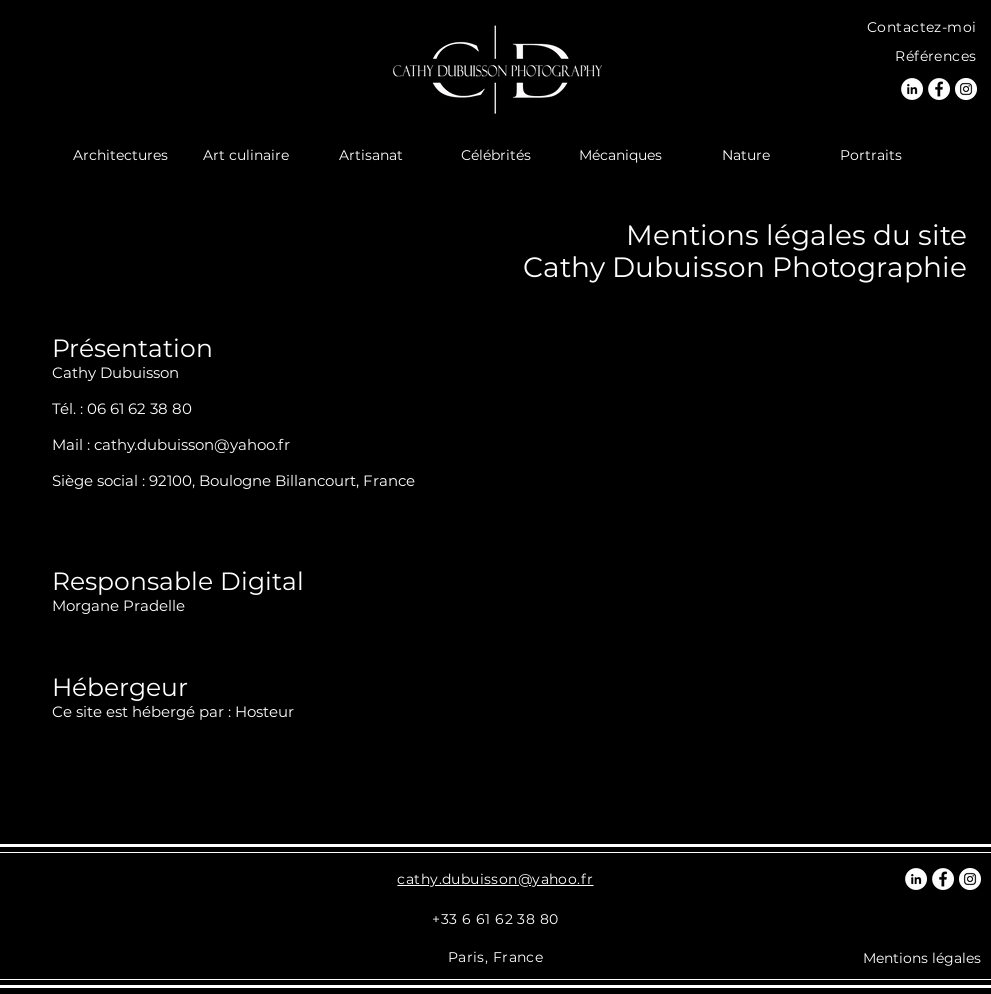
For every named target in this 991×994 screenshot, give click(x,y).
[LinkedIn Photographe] (912, 89)
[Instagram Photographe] (966, 89)
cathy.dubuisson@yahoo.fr (192, 444)
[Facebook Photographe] (939, 89)
